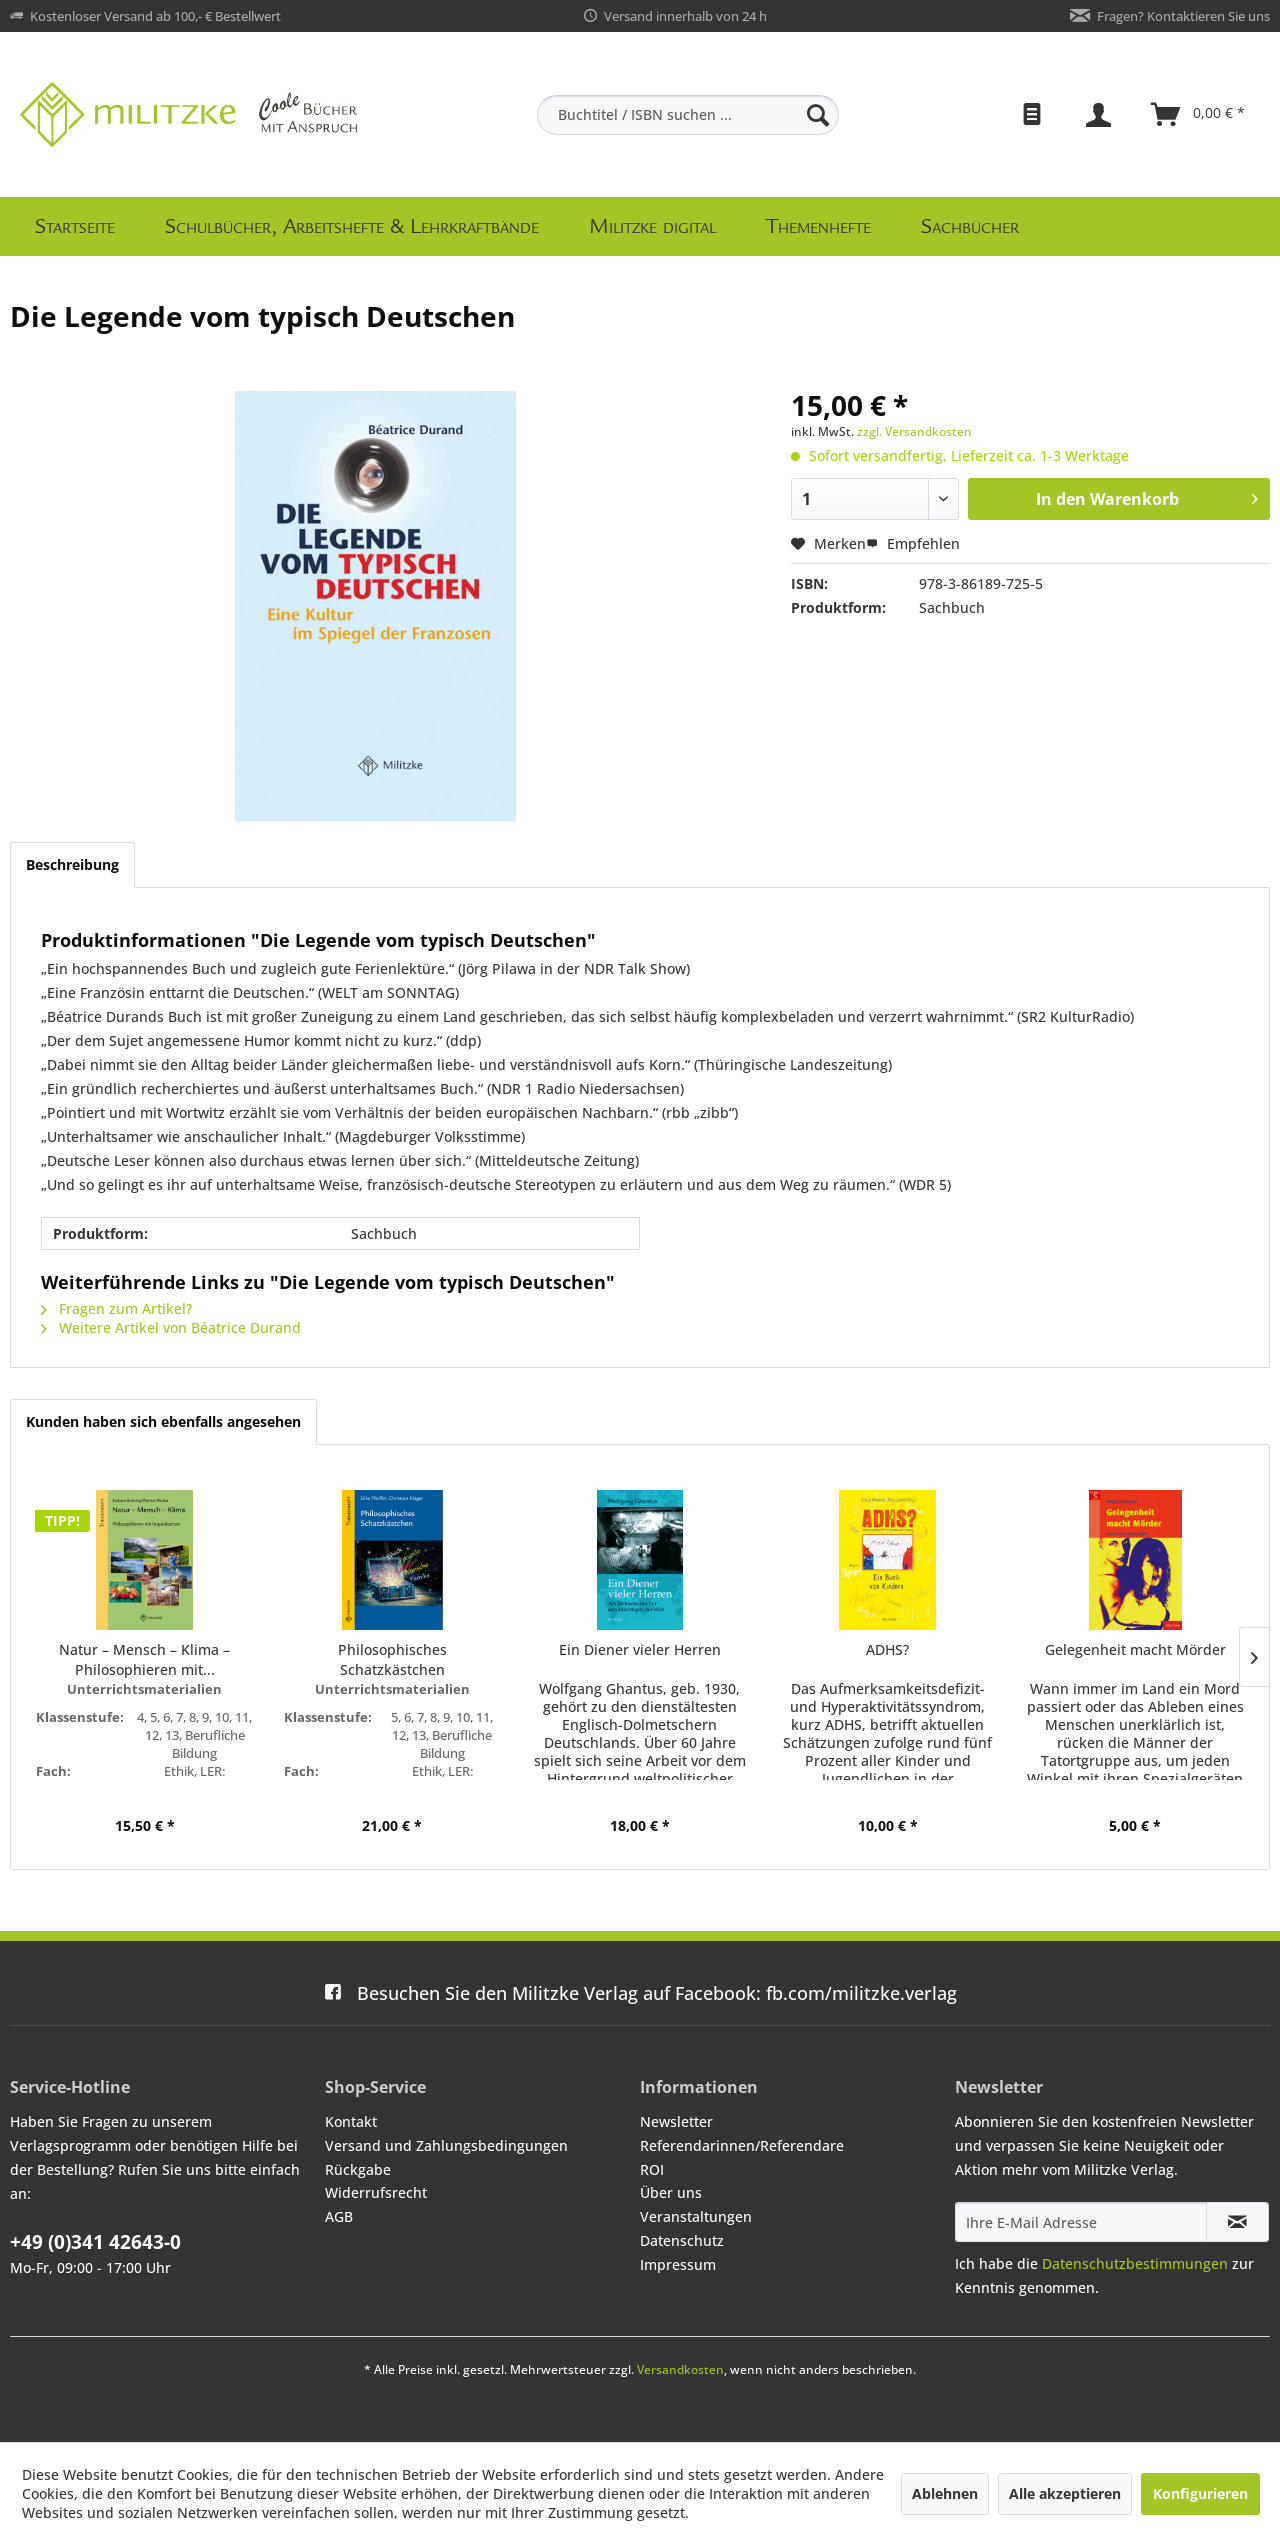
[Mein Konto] (1101, 115)
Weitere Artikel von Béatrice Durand (171, 1327)
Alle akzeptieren (1065, 2493)
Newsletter (676, 2121)
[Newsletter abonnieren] (1237, 2222)
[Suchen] (818, 115)
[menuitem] (688, 115)
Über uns (671, 2192)
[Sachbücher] (970, 226)
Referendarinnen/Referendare (742, 2145)
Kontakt (351, 2121)
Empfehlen (913, 543)
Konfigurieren (1200, 2493)
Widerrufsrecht (376, 2192)
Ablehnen (945, 2493)
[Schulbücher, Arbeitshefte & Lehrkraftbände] (352, 226)
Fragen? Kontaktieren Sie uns (1183, 16)
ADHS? (887, 1649)
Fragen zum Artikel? (116, 1308)
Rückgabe (358, 2169)
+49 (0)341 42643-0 (95, 2242)
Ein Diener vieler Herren (640, 1649)
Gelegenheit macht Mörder (1135, 1649)
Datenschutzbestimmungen (1135, 2263)
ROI (652, 2169)
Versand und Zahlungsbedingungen (446, 2145)
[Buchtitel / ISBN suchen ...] (688, 115)
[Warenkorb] (1199, 115)
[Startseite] (75, 226)
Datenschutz (682, 2240)
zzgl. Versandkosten (914, 431)
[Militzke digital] (652, 226)
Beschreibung (72, 864)
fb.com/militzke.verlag (640, 1993)
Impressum (678, 2264)
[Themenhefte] (818, 226)
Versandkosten (680, 2369)
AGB (339, 2216)
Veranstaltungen (696, 2216)
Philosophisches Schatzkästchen (392, 1659)
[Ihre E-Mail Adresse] (1081, 2222)
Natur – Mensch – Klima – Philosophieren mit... (144, 1659)
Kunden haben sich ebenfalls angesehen (163, 1421)
